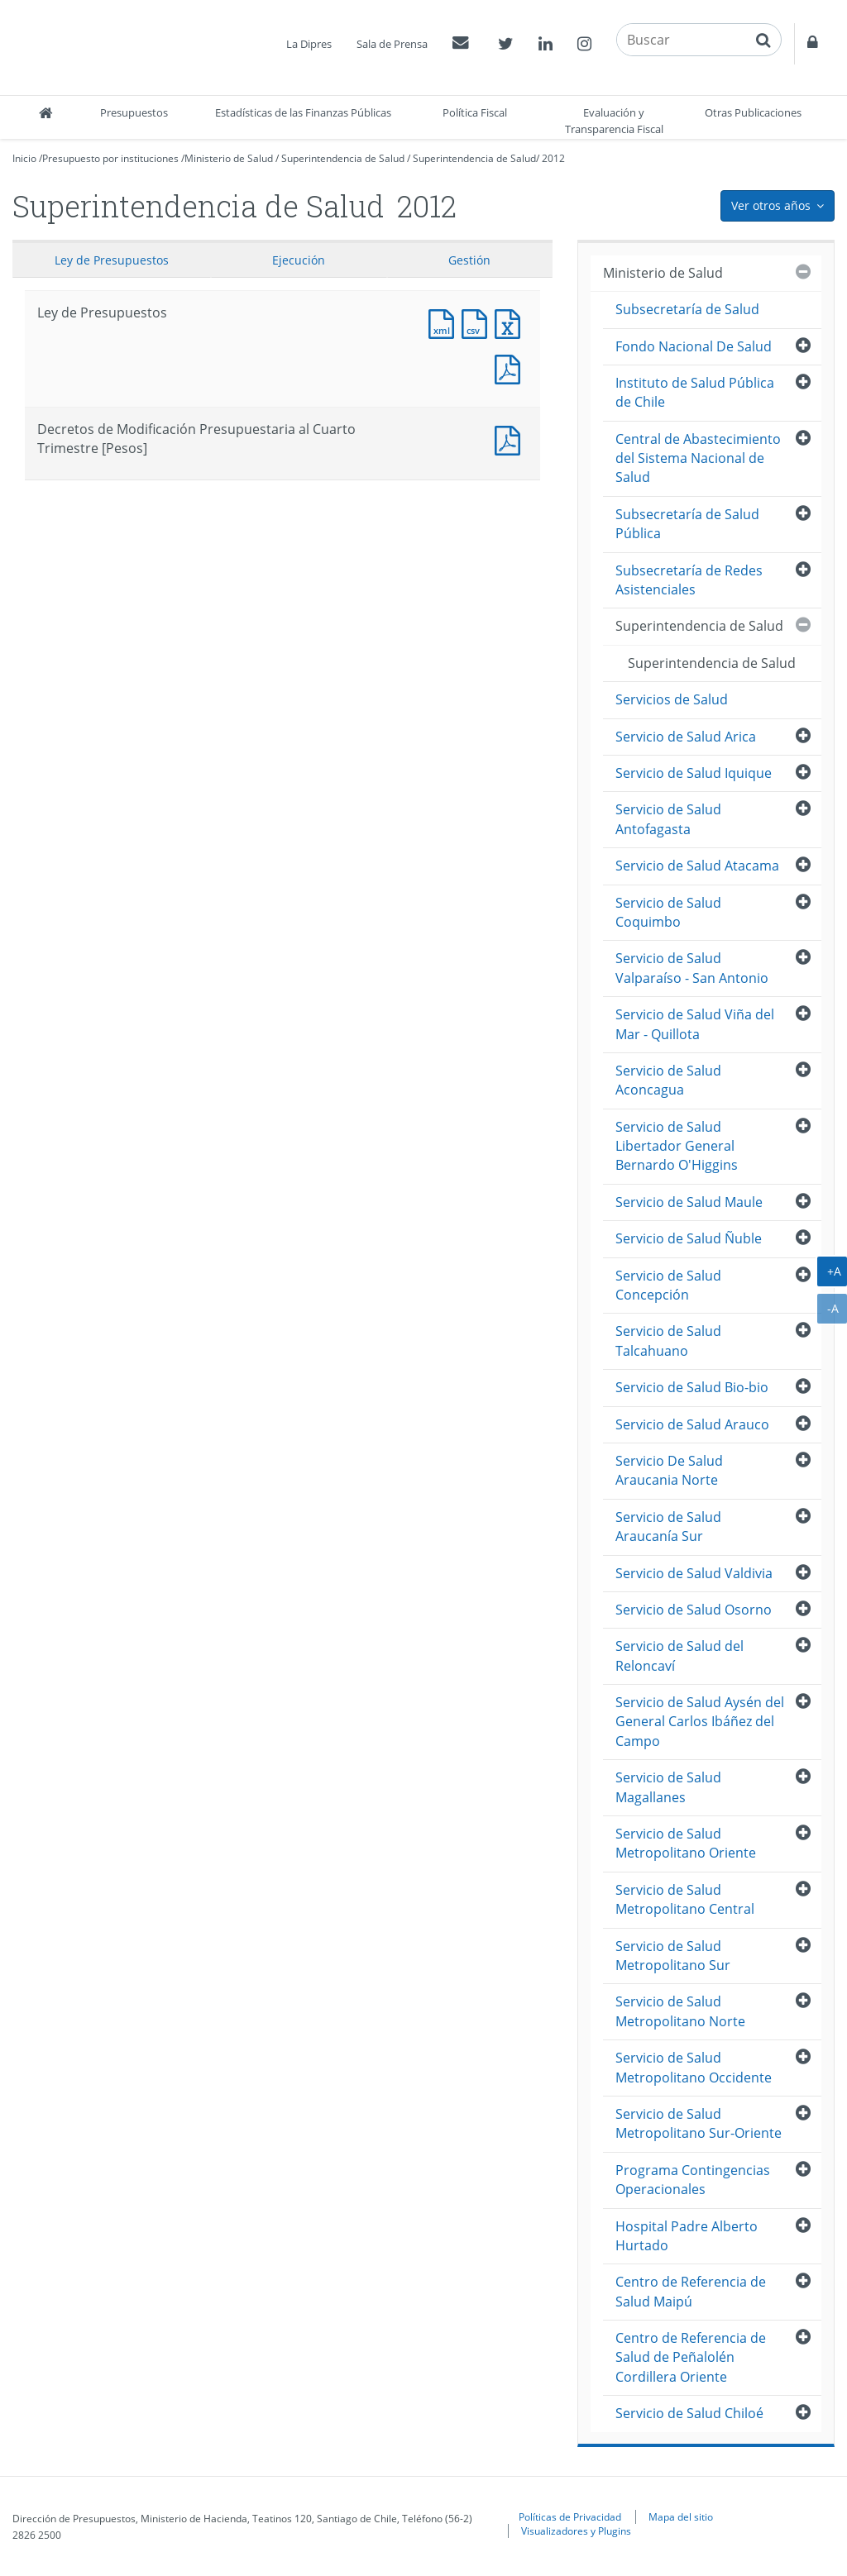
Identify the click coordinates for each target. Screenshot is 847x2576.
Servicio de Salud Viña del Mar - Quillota (694, 1023)
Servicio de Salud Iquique (693, 773)
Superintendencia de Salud (342, 158)
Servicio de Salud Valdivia (694, 1573)
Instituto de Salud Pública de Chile (694, 392)
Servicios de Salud (671, 699)
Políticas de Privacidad (570, 2516)
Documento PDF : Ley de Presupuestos (511, 367)
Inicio (24, 158)
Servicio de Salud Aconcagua (668, 1080)
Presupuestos (134, 112)
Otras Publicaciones (753, 112)
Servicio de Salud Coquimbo (668, 912)
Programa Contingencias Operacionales (692, 2179)
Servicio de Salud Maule (689, 1202)
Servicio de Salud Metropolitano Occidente (693, 2067)
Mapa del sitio (680, 2516)
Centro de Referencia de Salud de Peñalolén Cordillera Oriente (690, 2357)
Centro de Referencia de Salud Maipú (690, 2291)
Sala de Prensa (392, 43)
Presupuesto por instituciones (110, 158)
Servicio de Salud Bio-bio (691, 1387)
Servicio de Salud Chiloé (689, 2413)
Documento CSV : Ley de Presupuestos (478, 322)
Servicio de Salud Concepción (668, 1285)
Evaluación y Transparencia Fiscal (614, 120)
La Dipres (309, 43)
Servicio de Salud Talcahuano (668, 1340)
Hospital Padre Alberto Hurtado (686, 2235)
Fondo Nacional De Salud (693, 346)
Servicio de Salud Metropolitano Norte (680, 2011)
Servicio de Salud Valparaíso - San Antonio (691, 967)
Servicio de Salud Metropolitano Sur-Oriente (698, 2123)
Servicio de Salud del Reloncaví (679, 1655)
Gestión (469, 260)
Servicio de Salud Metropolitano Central (684, 1899)
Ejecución (298, 260)
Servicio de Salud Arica (685, 736)
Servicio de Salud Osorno (693, 1609)
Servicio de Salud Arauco (692, 1424)
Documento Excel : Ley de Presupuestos (511, 322)
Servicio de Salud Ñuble (688, 1238)
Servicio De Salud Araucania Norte (669, 1470)
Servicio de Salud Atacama (697, 865)
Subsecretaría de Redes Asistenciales (689, 580)
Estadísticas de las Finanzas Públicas (303, 112)
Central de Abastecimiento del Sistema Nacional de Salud (698, 458)
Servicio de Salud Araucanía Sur (668, 1526)
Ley (112, 260)
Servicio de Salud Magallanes (668, 1787)
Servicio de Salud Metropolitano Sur (672, 1955)
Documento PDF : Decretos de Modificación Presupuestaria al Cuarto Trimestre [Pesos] (511, 438)
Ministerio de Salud (228, 158)
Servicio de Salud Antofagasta (668, 818)
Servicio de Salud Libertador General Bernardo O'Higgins (676, 1146)
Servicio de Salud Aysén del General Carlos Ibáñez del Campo (699, 1721)
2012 (553, 158)
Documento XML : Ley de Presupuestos (445, 322)
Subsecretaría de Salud (687, 309)
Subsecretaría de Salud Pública (687, 523)
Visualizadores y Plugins (576, 2530)
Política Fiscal (475, 112)
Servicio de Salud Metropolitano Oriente (685, 1843)
